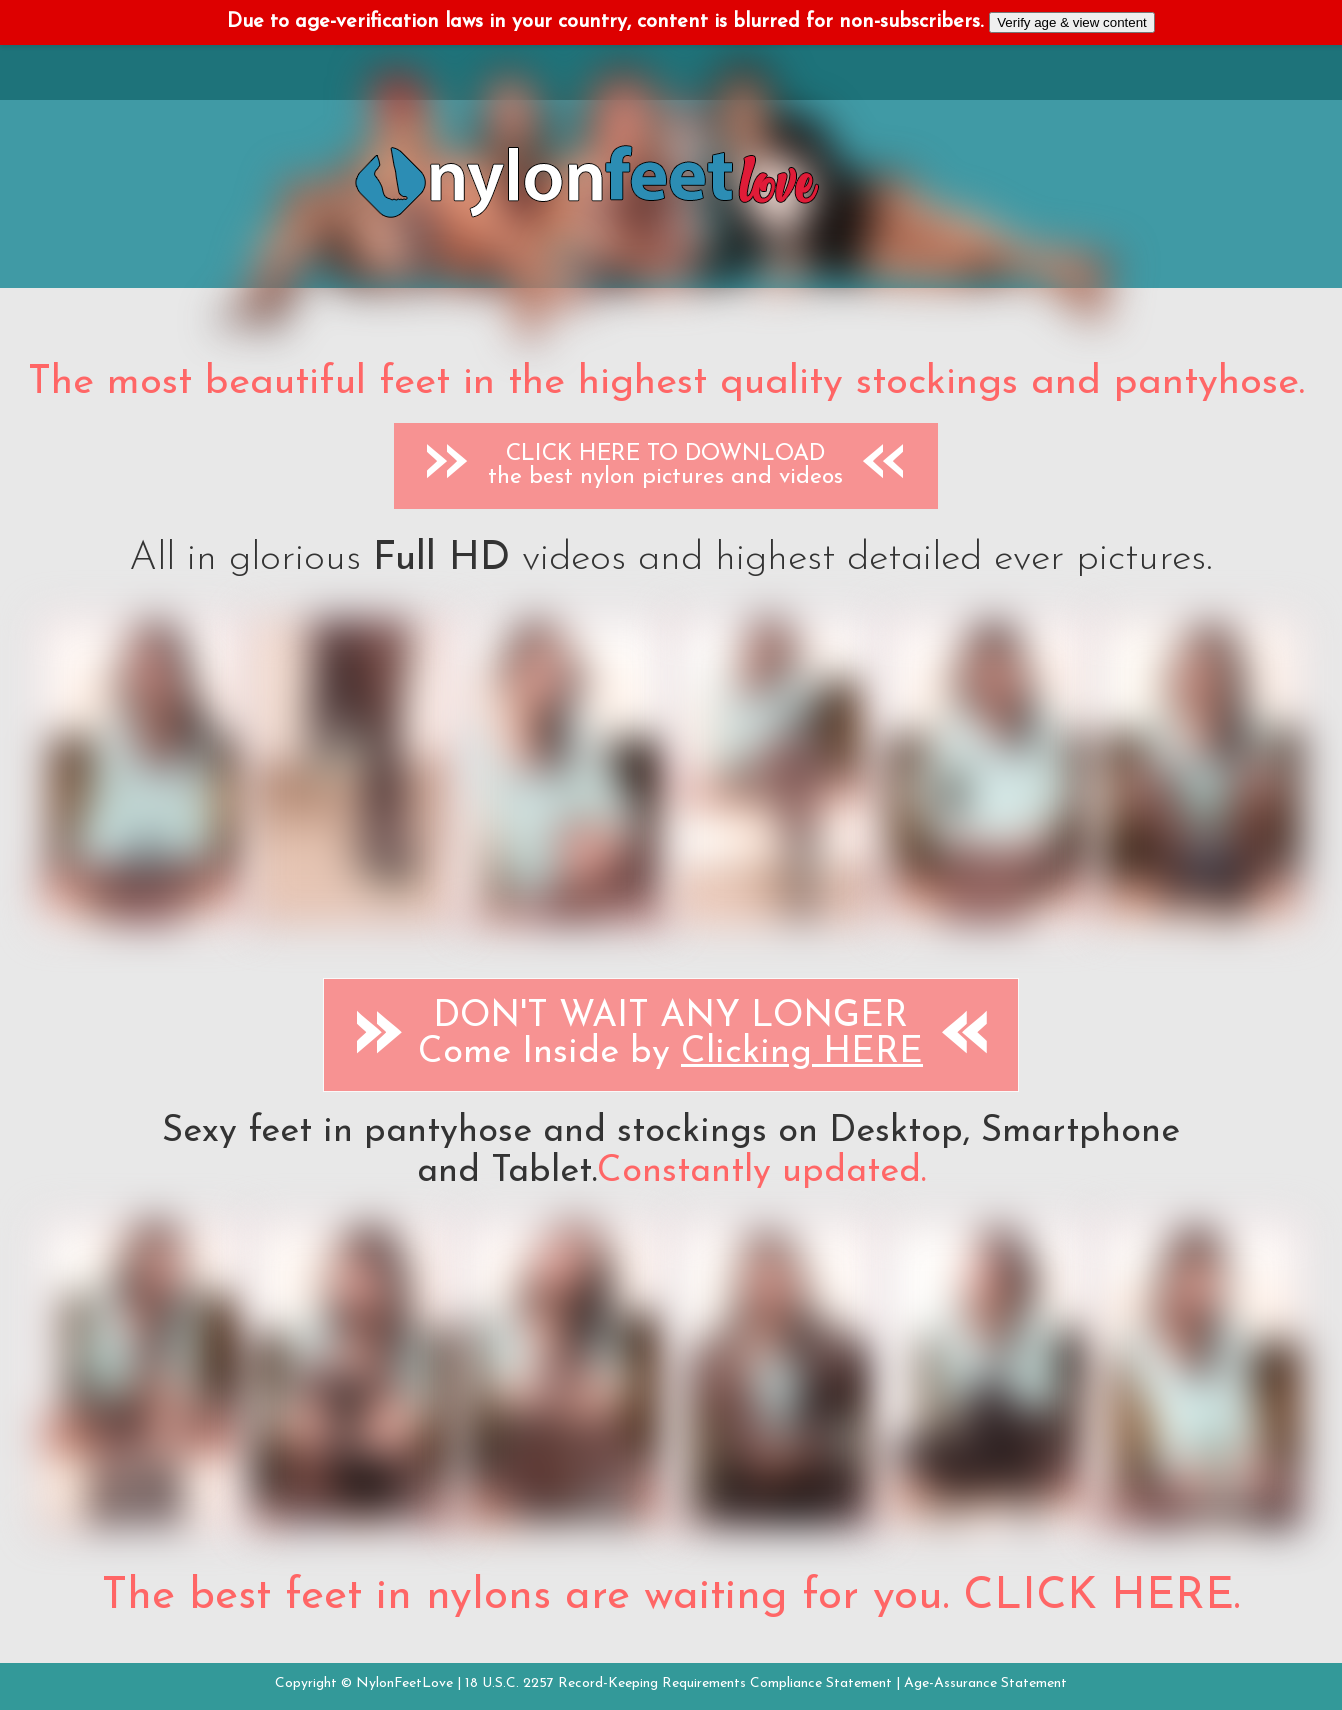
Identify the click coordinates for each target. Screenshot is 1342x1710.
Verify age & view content (1072, 22)
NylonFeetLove (404, 1683)
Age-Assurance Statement (985, 1683)
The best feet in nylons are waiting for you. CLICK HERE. (671, 1597)
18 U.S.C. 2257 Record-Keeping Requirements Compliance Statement (678, 1683)
